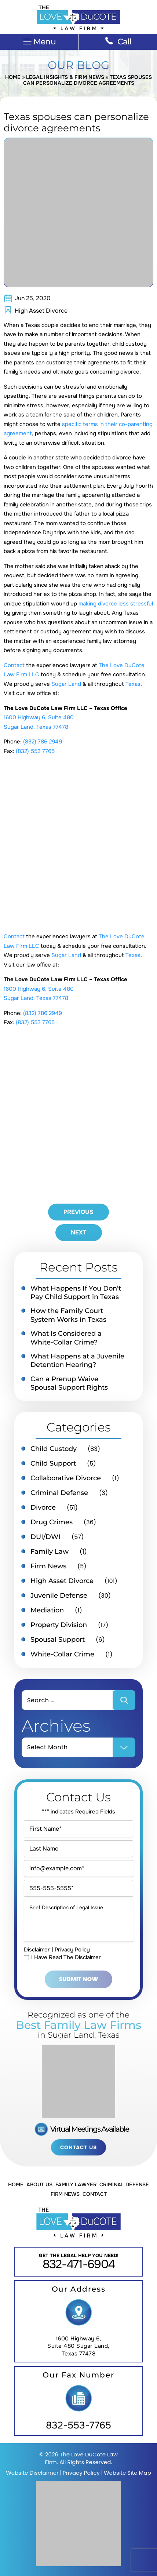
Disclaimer (37, 1949)
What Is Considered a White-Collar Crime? (66, 1337)
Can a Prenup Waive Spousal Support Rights (69, 1383)
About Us (39, 2184)
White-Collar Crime (62, 1654)
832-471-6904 (79, 2264)
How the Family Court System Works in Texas (68, 1315)
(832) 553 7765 (35, 751)
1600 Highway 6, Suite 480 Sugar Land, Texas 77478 (78, 2346)
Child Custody (53, 1449)
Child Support (53, 1463)
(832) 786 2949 (42, 741)
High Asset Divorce (41, 310)
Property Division (58, 1625)
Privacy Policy (72, 1949)
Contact (14, 665)
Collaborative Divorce (65, 1478)
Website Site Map (127, 2472)
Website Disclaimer (32, 2472)
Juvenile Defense (58, 1595)
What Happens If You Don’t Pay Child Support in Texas (75, 1292)
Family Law (49, 1551)
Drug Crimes (51, 1522)
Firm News (48, 1566)
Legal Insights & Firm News (65, 77)
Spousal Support (57, 1640)
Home (13, 77)
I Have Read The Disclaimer (66, 1957)
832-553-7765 (78, 2425)
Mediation (47, 1610)
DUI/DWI (45, 1537)
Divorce (43, 1507)
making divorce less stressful (115, 603)
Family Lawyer (75, 2184)
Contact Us (78, 2147)
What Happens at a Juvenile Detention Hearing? (77, 1360)
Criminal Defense (59, 1493)
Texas (132, 684)
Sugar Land (66, 684)
